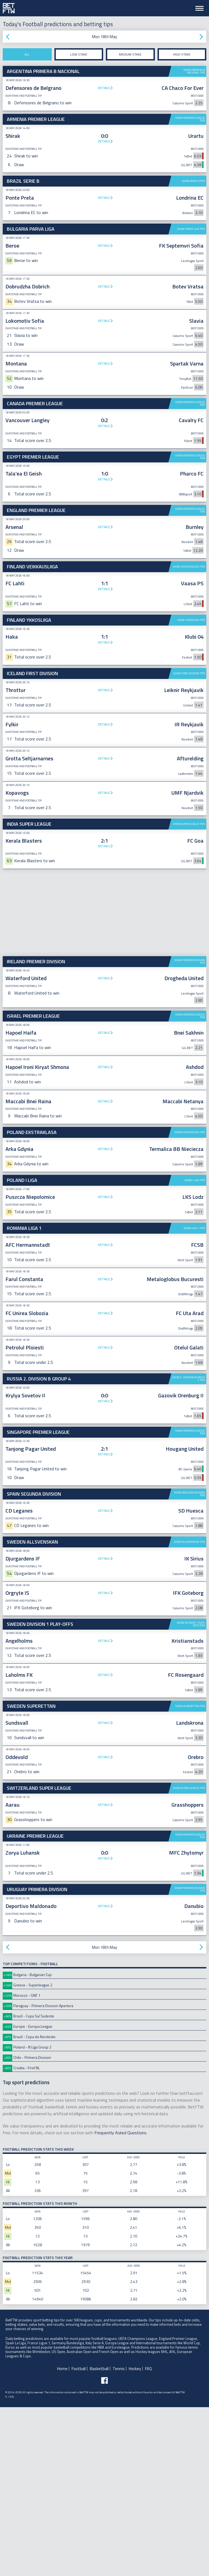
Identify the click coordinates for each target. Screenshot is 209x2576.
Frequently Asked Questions (120, 2301)
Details (104, 87)
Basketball (99, 2537)
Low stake (78, 54)
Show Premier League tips (190, 119)
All (27, 54)
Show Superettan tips (190, 1875)
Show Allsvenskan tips (189, 1711)
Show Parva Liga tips (191, 229)
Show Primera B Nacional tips (194, 71)
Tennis (119, 2537)
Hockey (135, 2537)
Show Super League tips (189, 993)
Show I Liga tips (195, 1349)
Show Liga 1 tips (194, 1397)
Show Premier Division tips (189, 1130)
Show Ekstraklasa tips (189, 1301)
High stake (181, 54)
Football (79, 2537)
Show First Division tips (189, 842)
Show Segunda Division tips (189, 1662)
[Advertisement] (104, 492)
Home (62, 2537)
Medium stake (130, 54)
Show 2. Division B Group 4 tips (188, 1547)
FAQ (148, 2537)
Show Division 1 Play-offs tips (191, 1793)
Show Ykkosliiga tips (191, 789)
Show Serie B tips (193, 181)
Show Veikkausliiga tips (189, 651)
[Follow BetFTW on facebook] (104, 2549)
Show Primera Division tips (189, 2058)
